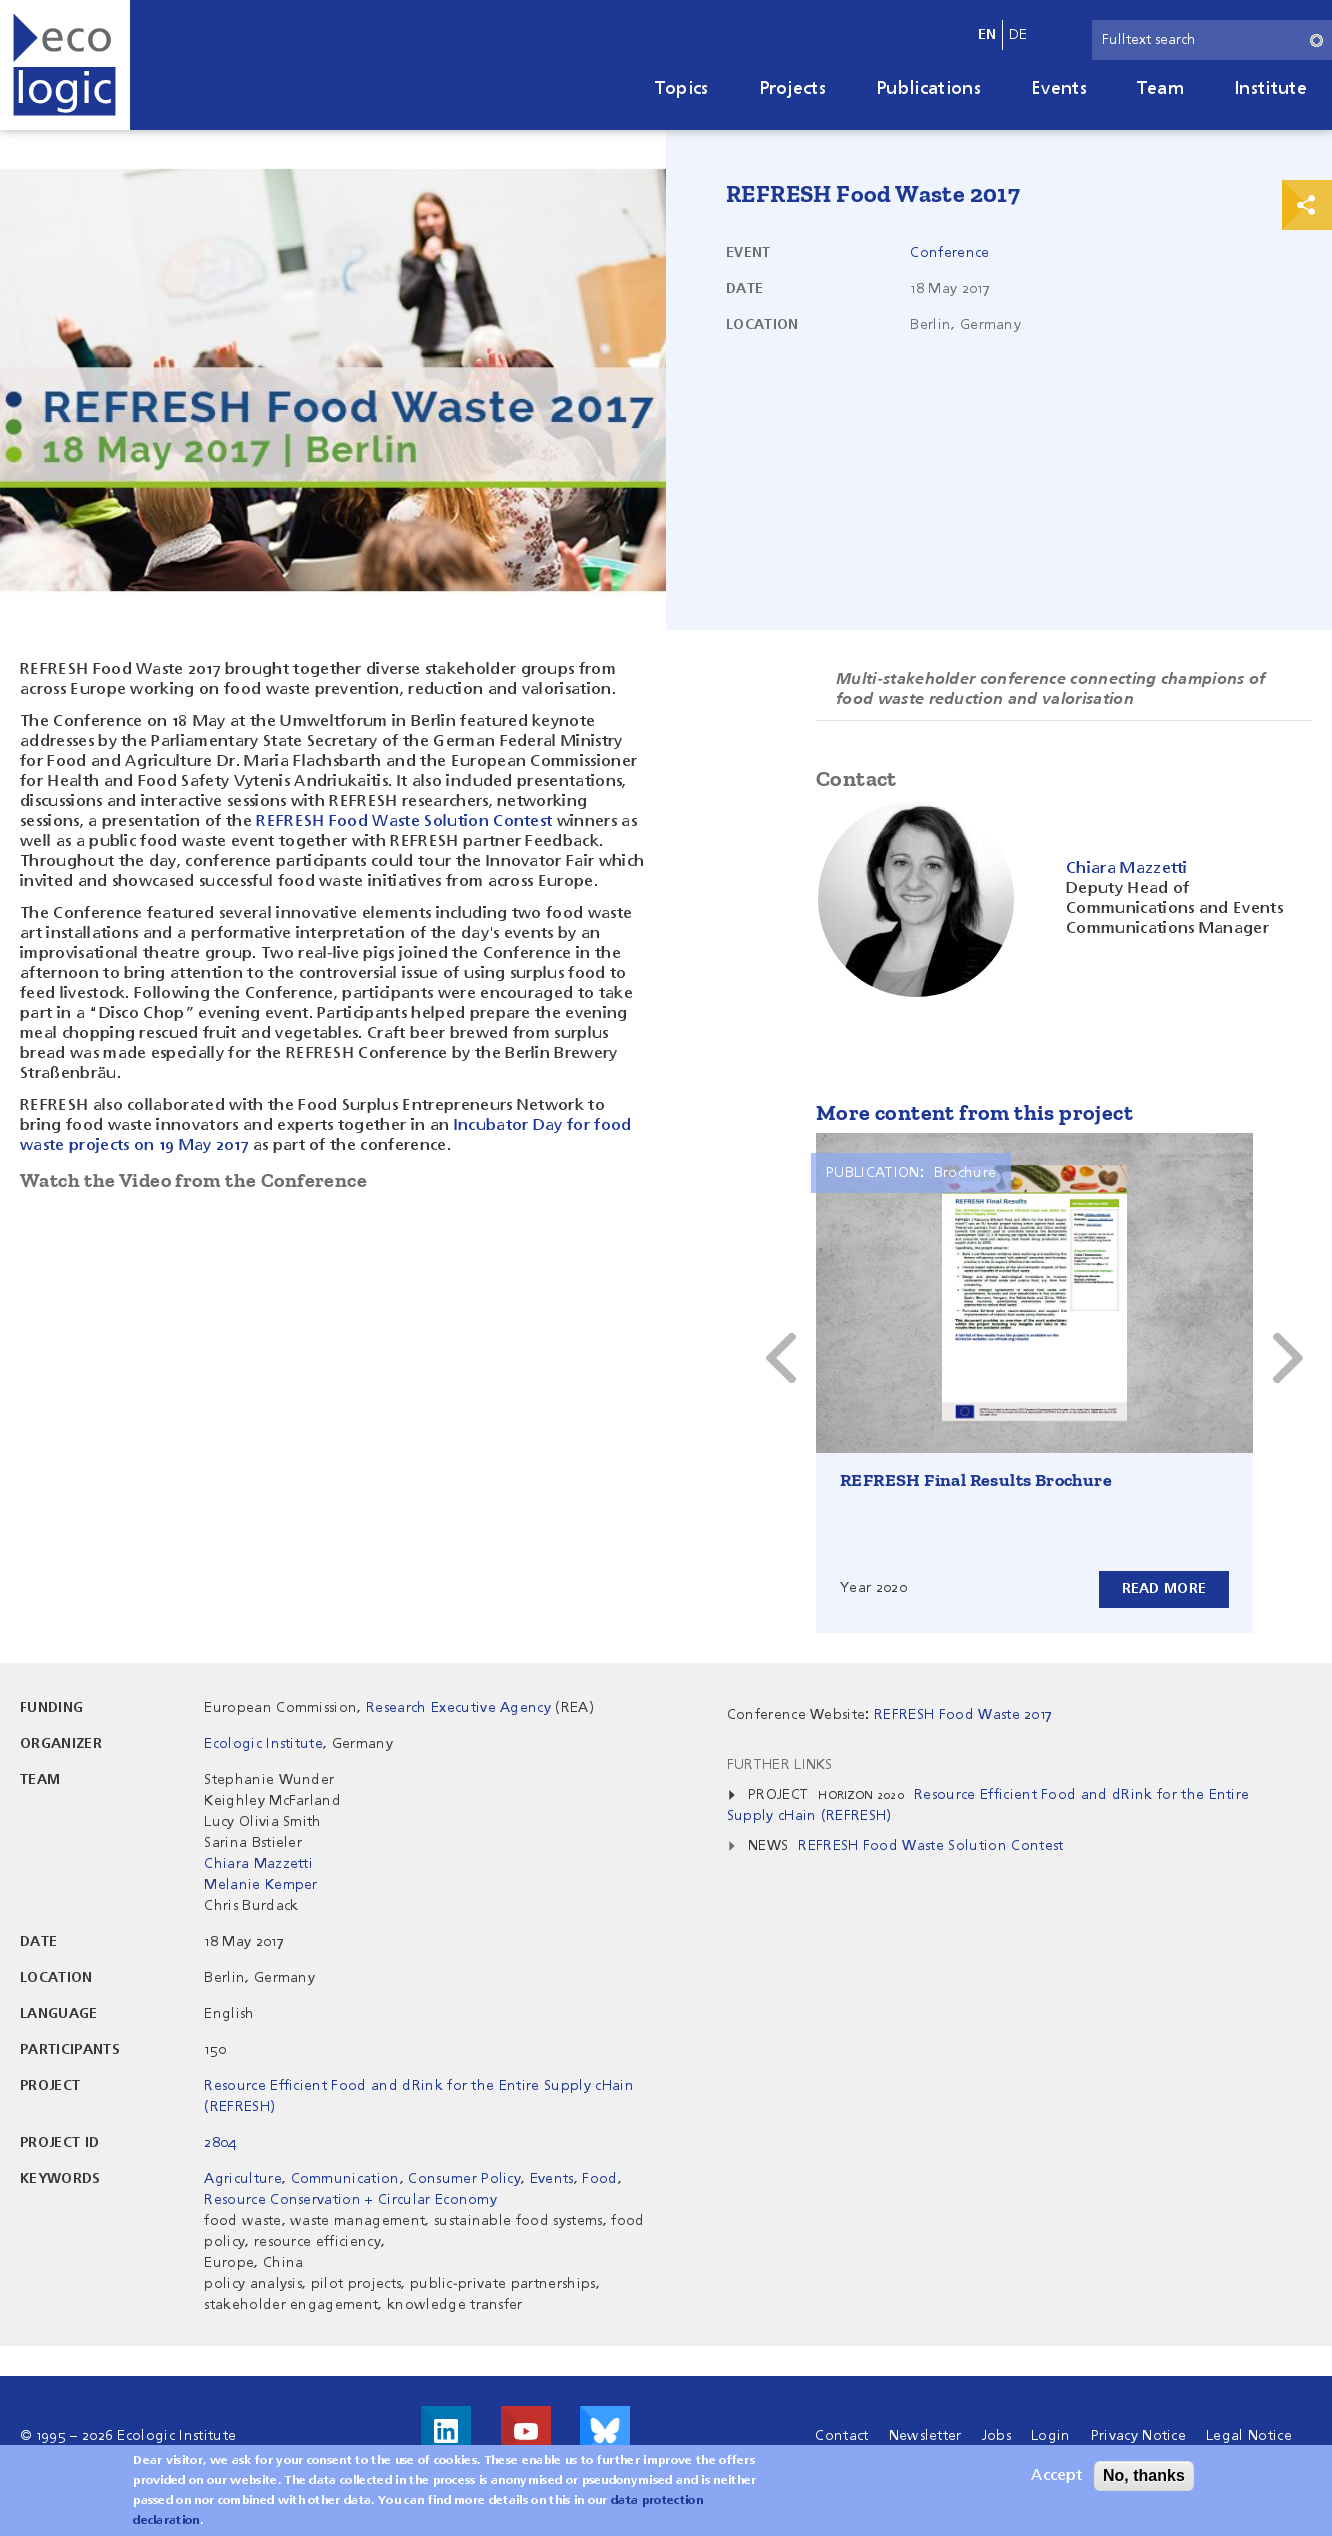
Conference (949, 253)
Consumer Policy (464, 2179)
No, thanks (1144, 2475)
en (987, 35)
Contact (841, 2436)
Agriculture (243, 2179)
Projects (793, 89)
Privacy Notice (1138, 2436)
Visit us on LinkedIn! (446, 2431)
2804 (220, 2143)
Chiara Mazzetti (258, 1864)
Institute (1270, 89)
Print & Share (1307, 205)
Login (1051, 2436)
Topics (682, 89)
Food (599, 2179)
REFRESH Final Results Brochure (976, 1480)
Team (1160, 89)
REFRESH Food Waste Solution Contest (404, 822)
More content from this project (974, 1112)
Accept (1056, 2476)
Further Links (780, 1765)
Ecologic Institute (263, 1744)
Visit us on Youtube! (526, 2431)
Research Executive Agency (458, 1708)
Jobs (996, 2436)
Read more (1163, 1589)
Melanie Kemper (260, 1885)
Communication (345, 2179)
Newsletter (925, 2436)
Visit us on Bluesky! (605, 2431)
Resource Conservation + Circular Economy (350, 2200)
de (1018, 35)
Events (1059, 89)
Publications (928, 89)
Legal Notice (1249, 2436)
